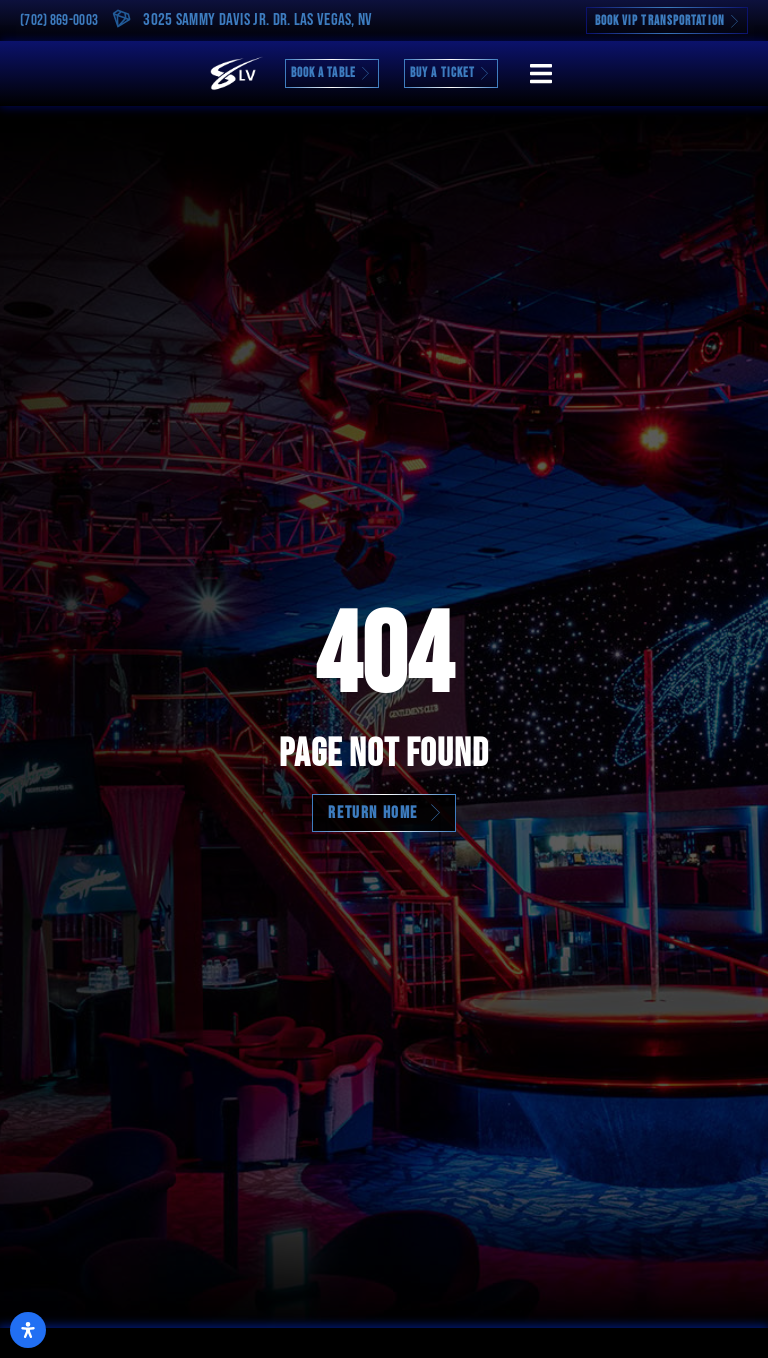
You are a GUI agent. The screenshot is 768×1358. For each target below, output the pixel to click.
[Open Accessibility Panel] (28, 1330)
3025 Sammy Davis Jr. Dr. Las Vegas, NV (257, 20)
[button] (540, 73)
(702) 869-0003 (59, 20)
